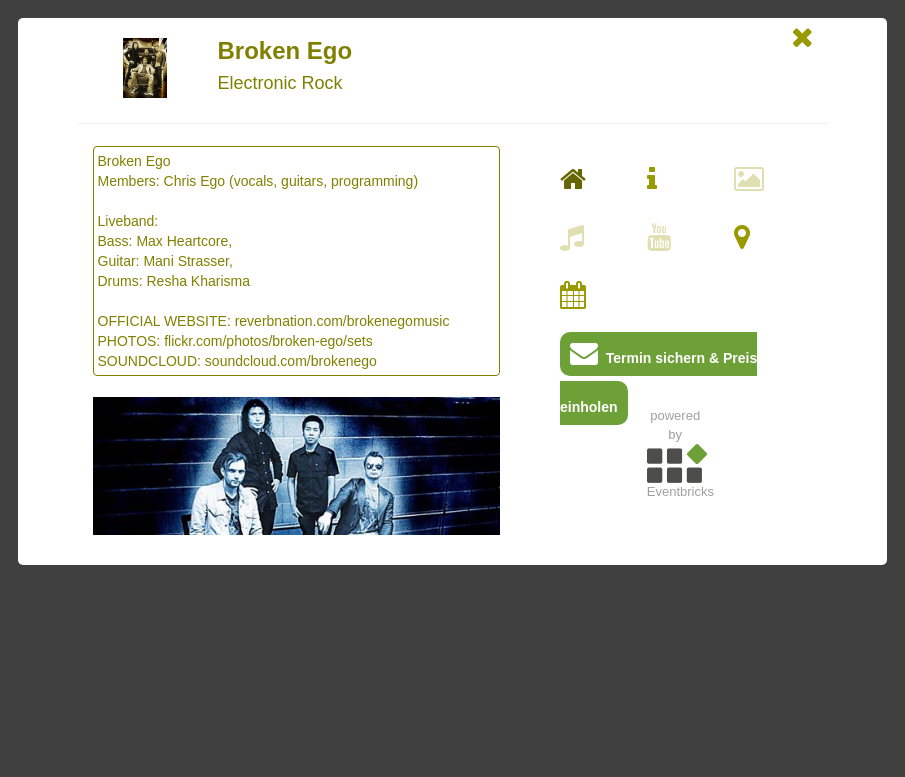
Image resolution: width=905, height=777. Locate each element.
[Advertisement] (675, 647)
